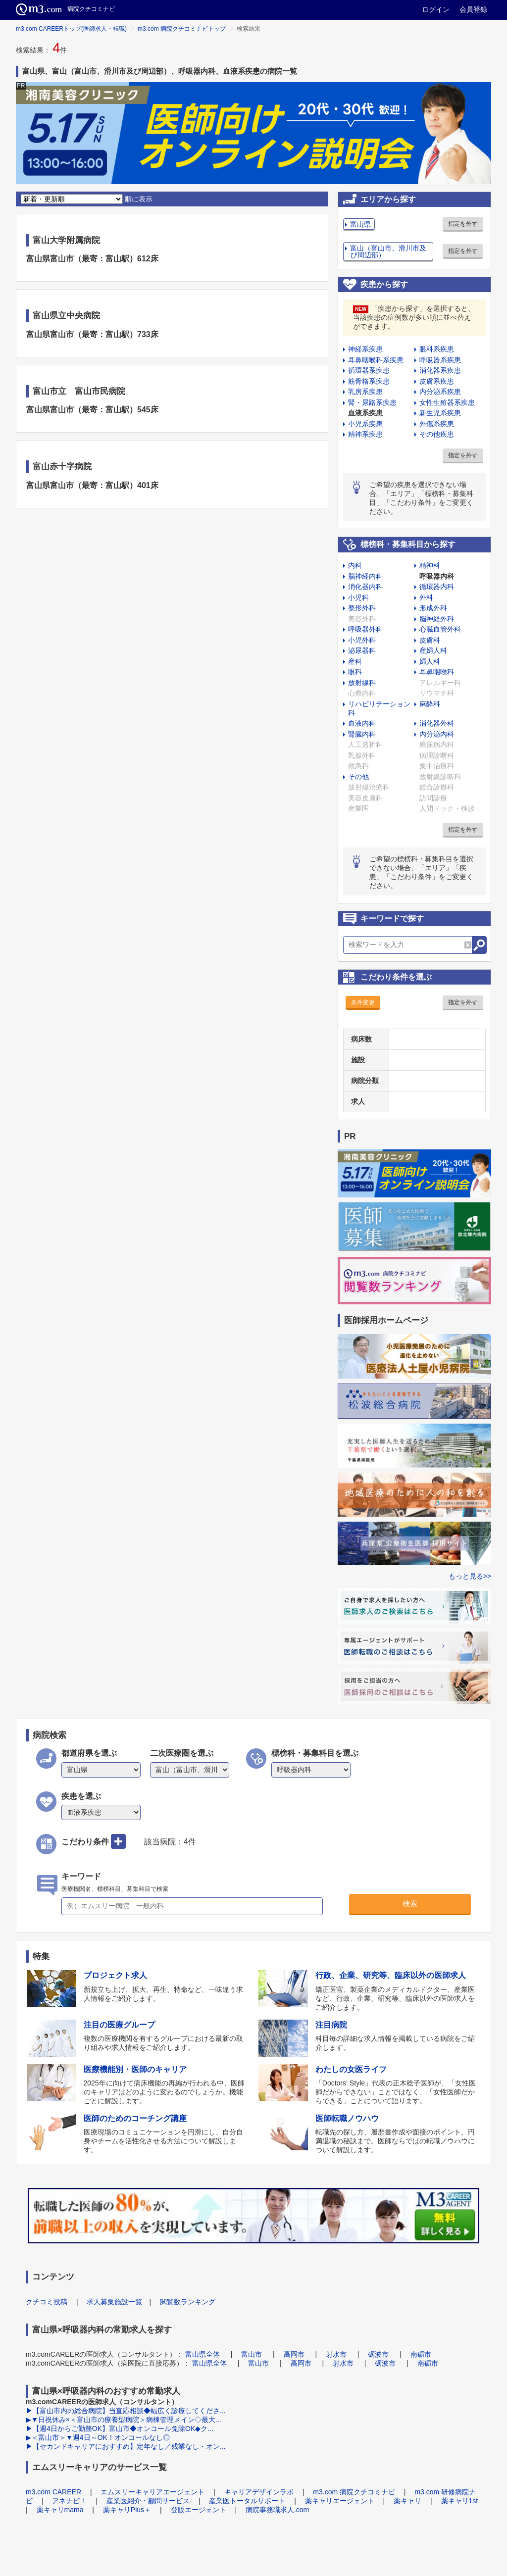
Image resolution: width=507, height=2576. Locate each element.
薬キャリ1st (459, 2501)
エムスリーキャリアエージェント (152, 2492)
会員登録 (473, 9)
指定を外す (463, 223)
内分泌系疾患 (440, 392)
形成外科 (433, 608)
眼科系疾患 (436, 349)
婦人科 (429, 661)
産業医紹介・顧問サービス (148, 2501)
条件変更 (363, 1002)
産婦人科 (433, 650)
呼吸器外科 (365, 629)
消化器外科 (436, 723)
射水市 (336, 2354)
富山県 (360, 224)
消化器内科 (365, 587)
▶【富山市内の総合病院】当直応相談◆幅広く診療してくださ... (126, 2411)
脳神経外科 (436, 619)
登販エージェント (198, 2510)
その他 (358, 777)
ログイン (436, 9)
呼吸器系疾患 (440, 360)
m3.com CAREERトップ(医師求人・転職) (71, 28)
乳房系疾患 (365, 392)
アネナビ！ (69, 2501)
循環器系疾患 (369, 370)
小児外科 (362, 640)
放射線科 (362, 683)
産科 (355, 661)
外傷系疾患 (436, 424)
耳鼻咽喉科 (436, 672)
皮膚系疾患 (436, 381)
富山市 (251, 2354)
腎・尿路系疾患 (372, 402)
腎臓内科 (362, 734)
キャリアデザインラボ (259, 2492)
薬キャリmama (60, 2510)
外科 (426, 597)
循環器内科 (436, 587)
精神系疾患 (365, 434)
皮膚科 (429, 640)
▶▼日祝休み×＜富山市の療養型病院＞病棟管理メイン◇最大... (123, 2420)
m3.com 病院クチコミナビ (354, 2492)
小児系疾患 (365, 424)
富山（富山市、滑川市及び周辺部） (388, 251)
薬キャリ (407, 2501)
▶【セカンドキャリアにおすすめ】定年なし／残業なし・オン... (126, 2446)
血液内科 (362, 723)
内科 (355, 565)
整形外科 (362, 608)
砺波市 (378, 2354)
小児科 (358, 597)
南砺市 (420, 2354)
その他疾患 (436, 434)
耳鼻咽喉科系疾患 (376, 360)
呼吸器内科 (436, 576)
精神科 (429, 565)
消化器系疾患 (440, 370)
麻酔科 (429, 704)
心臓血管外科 (440, 629)
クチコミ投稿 (46, 2302)
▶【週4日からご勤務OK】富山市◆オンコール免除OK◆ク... (119, 2428)
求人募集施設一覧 (114, 2302)
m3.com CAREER (53, 2492)
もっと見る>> (470, 1576)
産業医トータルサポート (247, 2501)
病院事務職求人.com (277, 2510)
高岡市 (294, 2354)
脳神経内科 (365, 576)
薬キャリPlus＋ (127, 2510)
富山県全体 (202, 2354)
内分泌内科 (436, 734)
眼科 (355, 672)
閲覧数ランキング (187, 2302)
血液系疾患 (365, 413)
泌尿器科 (362, 650)
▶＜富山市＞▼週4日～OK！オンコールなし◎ (98, 2437)
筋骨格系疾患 (369, 381)
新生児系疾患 (440, 413)
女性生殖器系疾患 (447, 402)
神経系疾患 (365, 349)
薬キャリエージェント (339, 2501)
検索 (410, 1903)
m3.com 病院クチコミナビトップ (182, 28)
